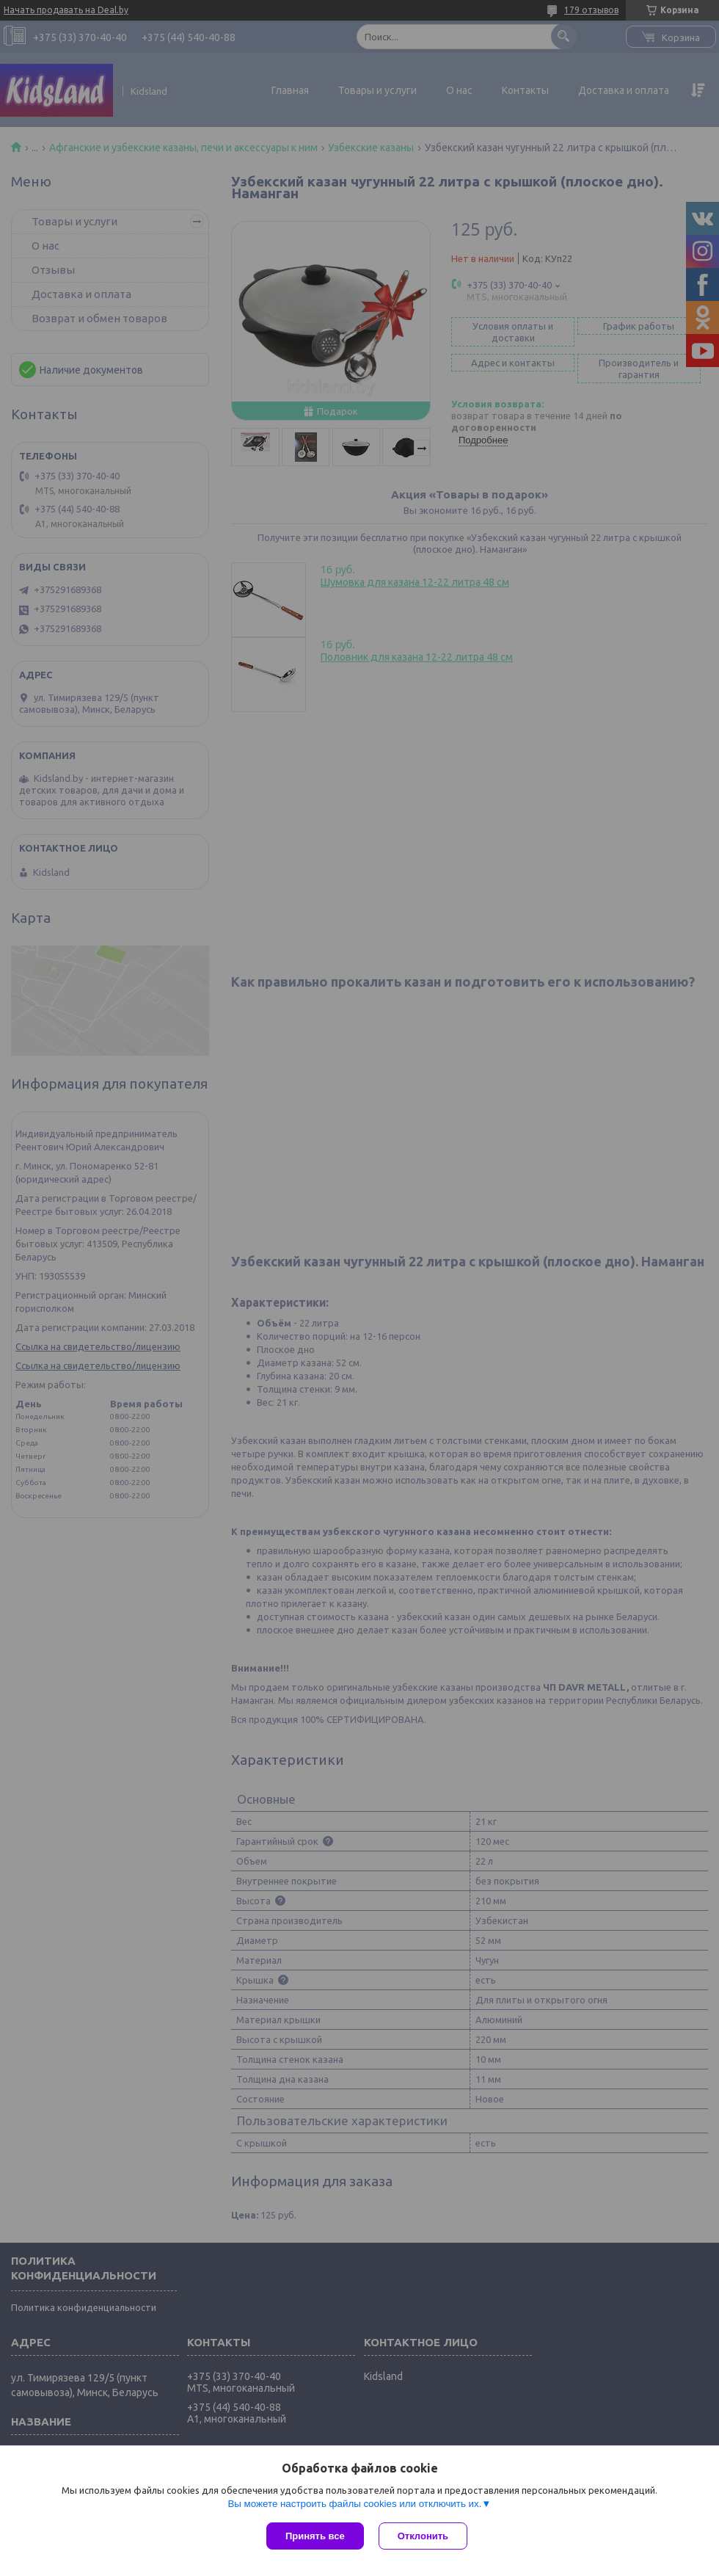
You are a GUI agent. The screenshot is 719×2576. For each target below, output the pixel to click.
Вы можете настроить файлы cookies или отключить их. (354, 2503)
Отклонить (423, 2535)
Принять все (315, 2535)
